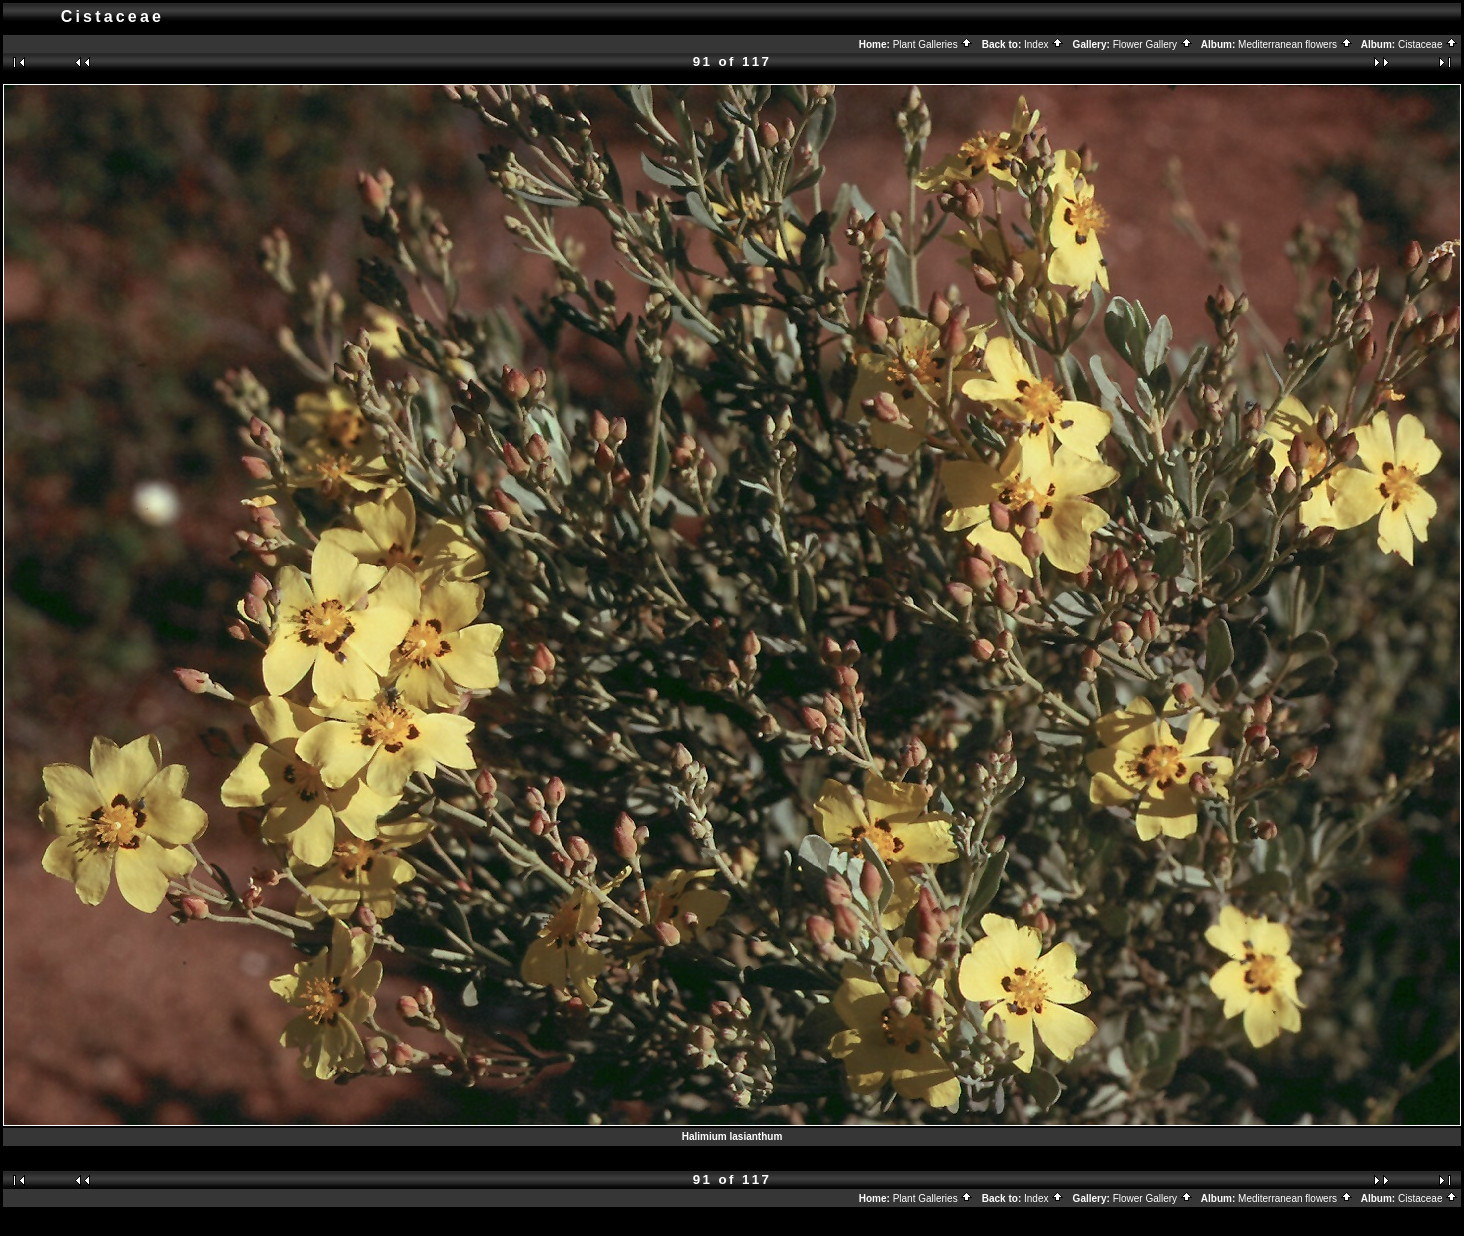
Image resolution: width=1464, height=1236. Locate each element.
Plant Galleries (933, 44)
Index (1044, 44)
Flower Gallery (1153, 44)
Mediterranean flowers (1295, 44)
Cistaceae (1428, 44)
